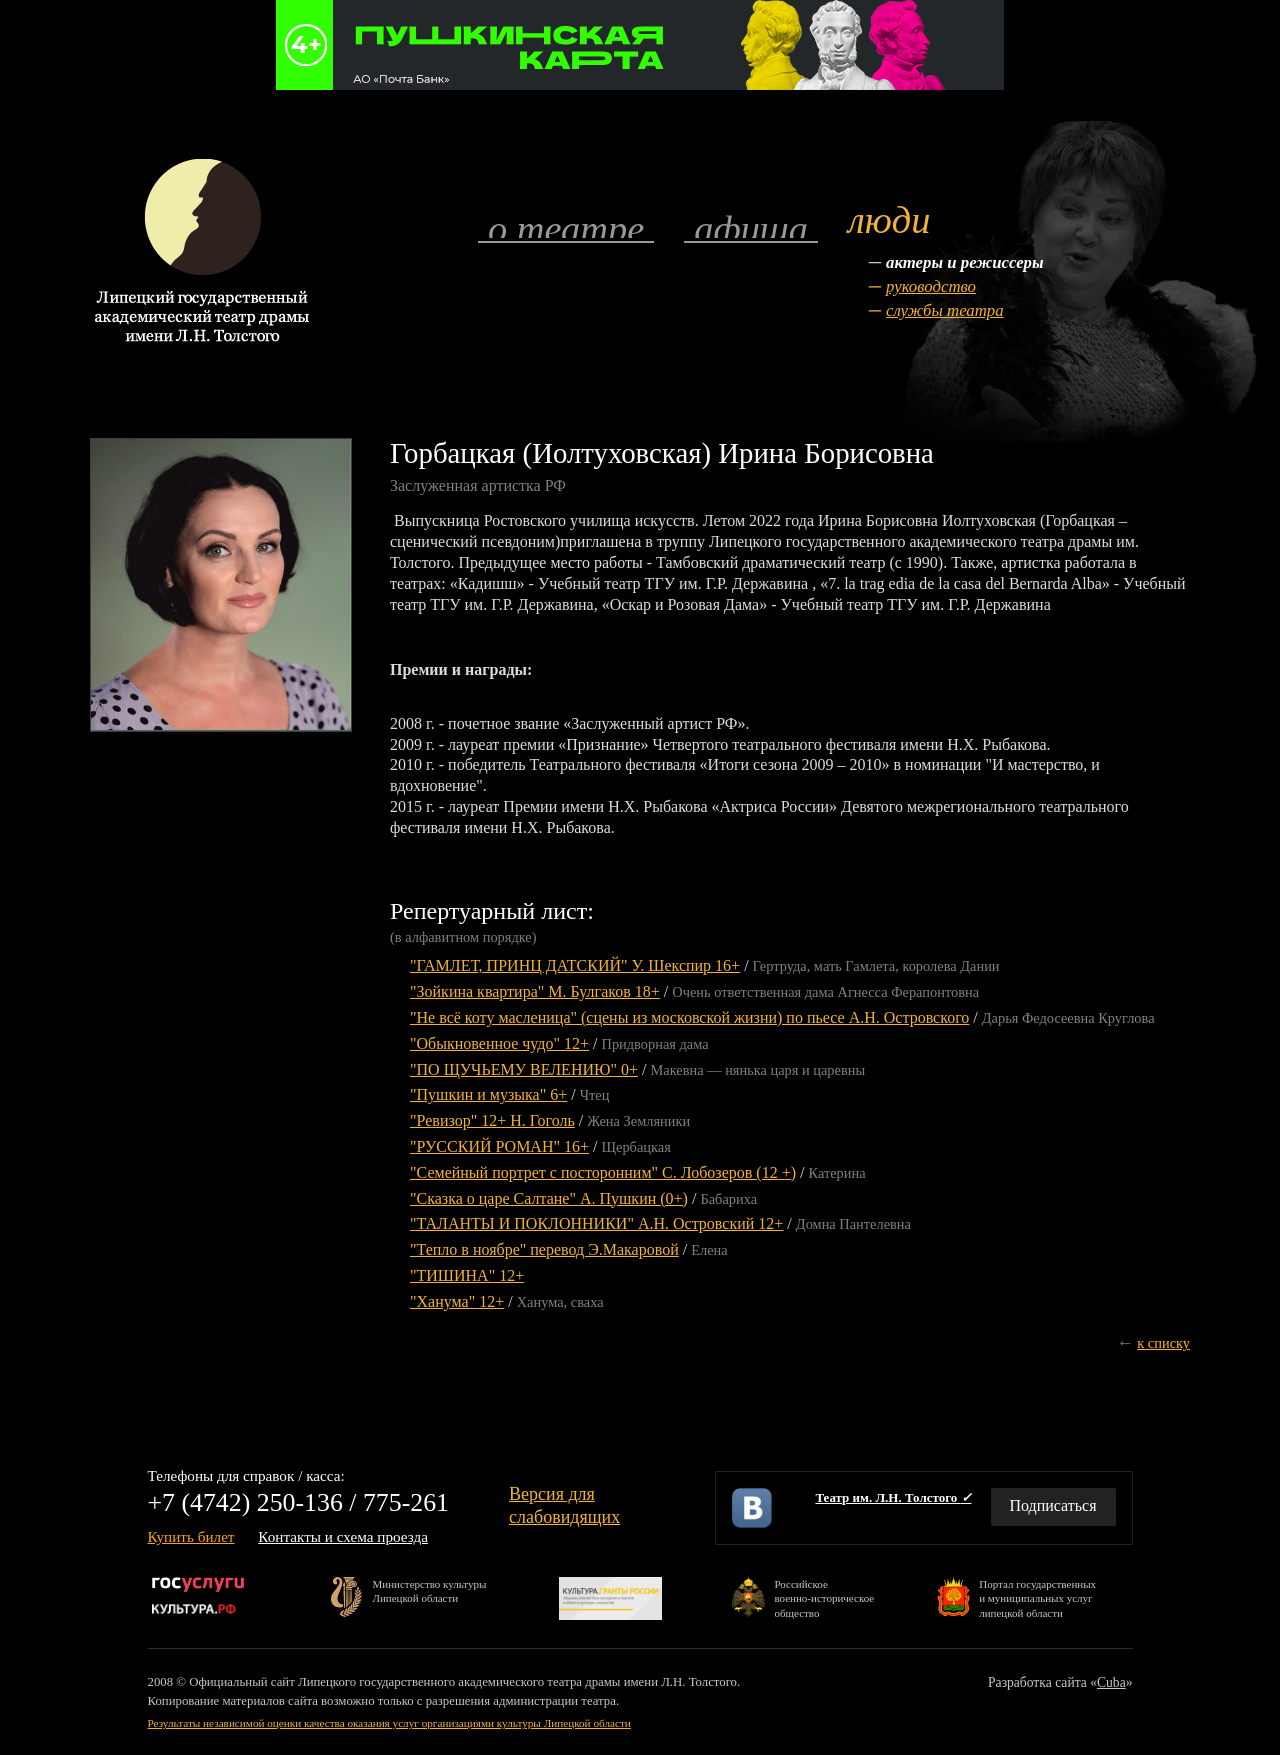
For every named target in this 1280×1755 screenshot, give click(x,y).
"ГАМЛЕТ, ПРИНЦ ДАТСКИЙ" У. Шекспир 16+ (575, 965)
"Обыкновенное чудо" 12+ (499, 1043)
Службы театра (945, 310)
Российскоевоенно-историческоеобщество (824, 1597)
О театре (566, 227)
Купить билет (191, 1536)
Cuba (1111, 1682)
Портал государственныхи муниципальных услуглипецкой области (1037, 1597)
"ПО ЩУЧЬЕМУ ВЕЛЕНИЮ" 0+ (524, 1069)
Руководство (931, 286)
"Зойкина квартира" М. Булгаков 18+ (535, 991)
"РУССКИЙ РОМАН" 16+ (499, 1146)
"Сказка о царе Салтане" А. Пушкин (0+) (549, 1198)
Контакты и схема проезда (343, 1536)
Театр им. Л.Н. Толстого (893, 1497)
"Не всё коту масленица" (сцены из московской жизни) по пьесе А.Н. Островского (689, 1017)
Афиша (751, 227)
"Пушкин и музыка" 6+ (488, 1094)
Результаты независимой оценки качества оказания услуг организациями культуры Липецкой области (389, 1723)
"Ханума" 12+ (457, 1301)
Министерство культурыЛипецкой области (430, 1591)
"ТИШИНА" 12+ (467, 1275)
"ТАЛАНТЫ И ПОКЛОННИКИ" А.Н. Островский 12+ (596, 1223)
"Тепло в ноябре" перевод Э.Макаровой (544, 1249)
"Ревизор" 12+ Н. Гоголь (492, 1120)
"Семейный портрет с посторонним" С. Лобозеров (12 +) (603, 1172)
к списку (1163, 1343)
